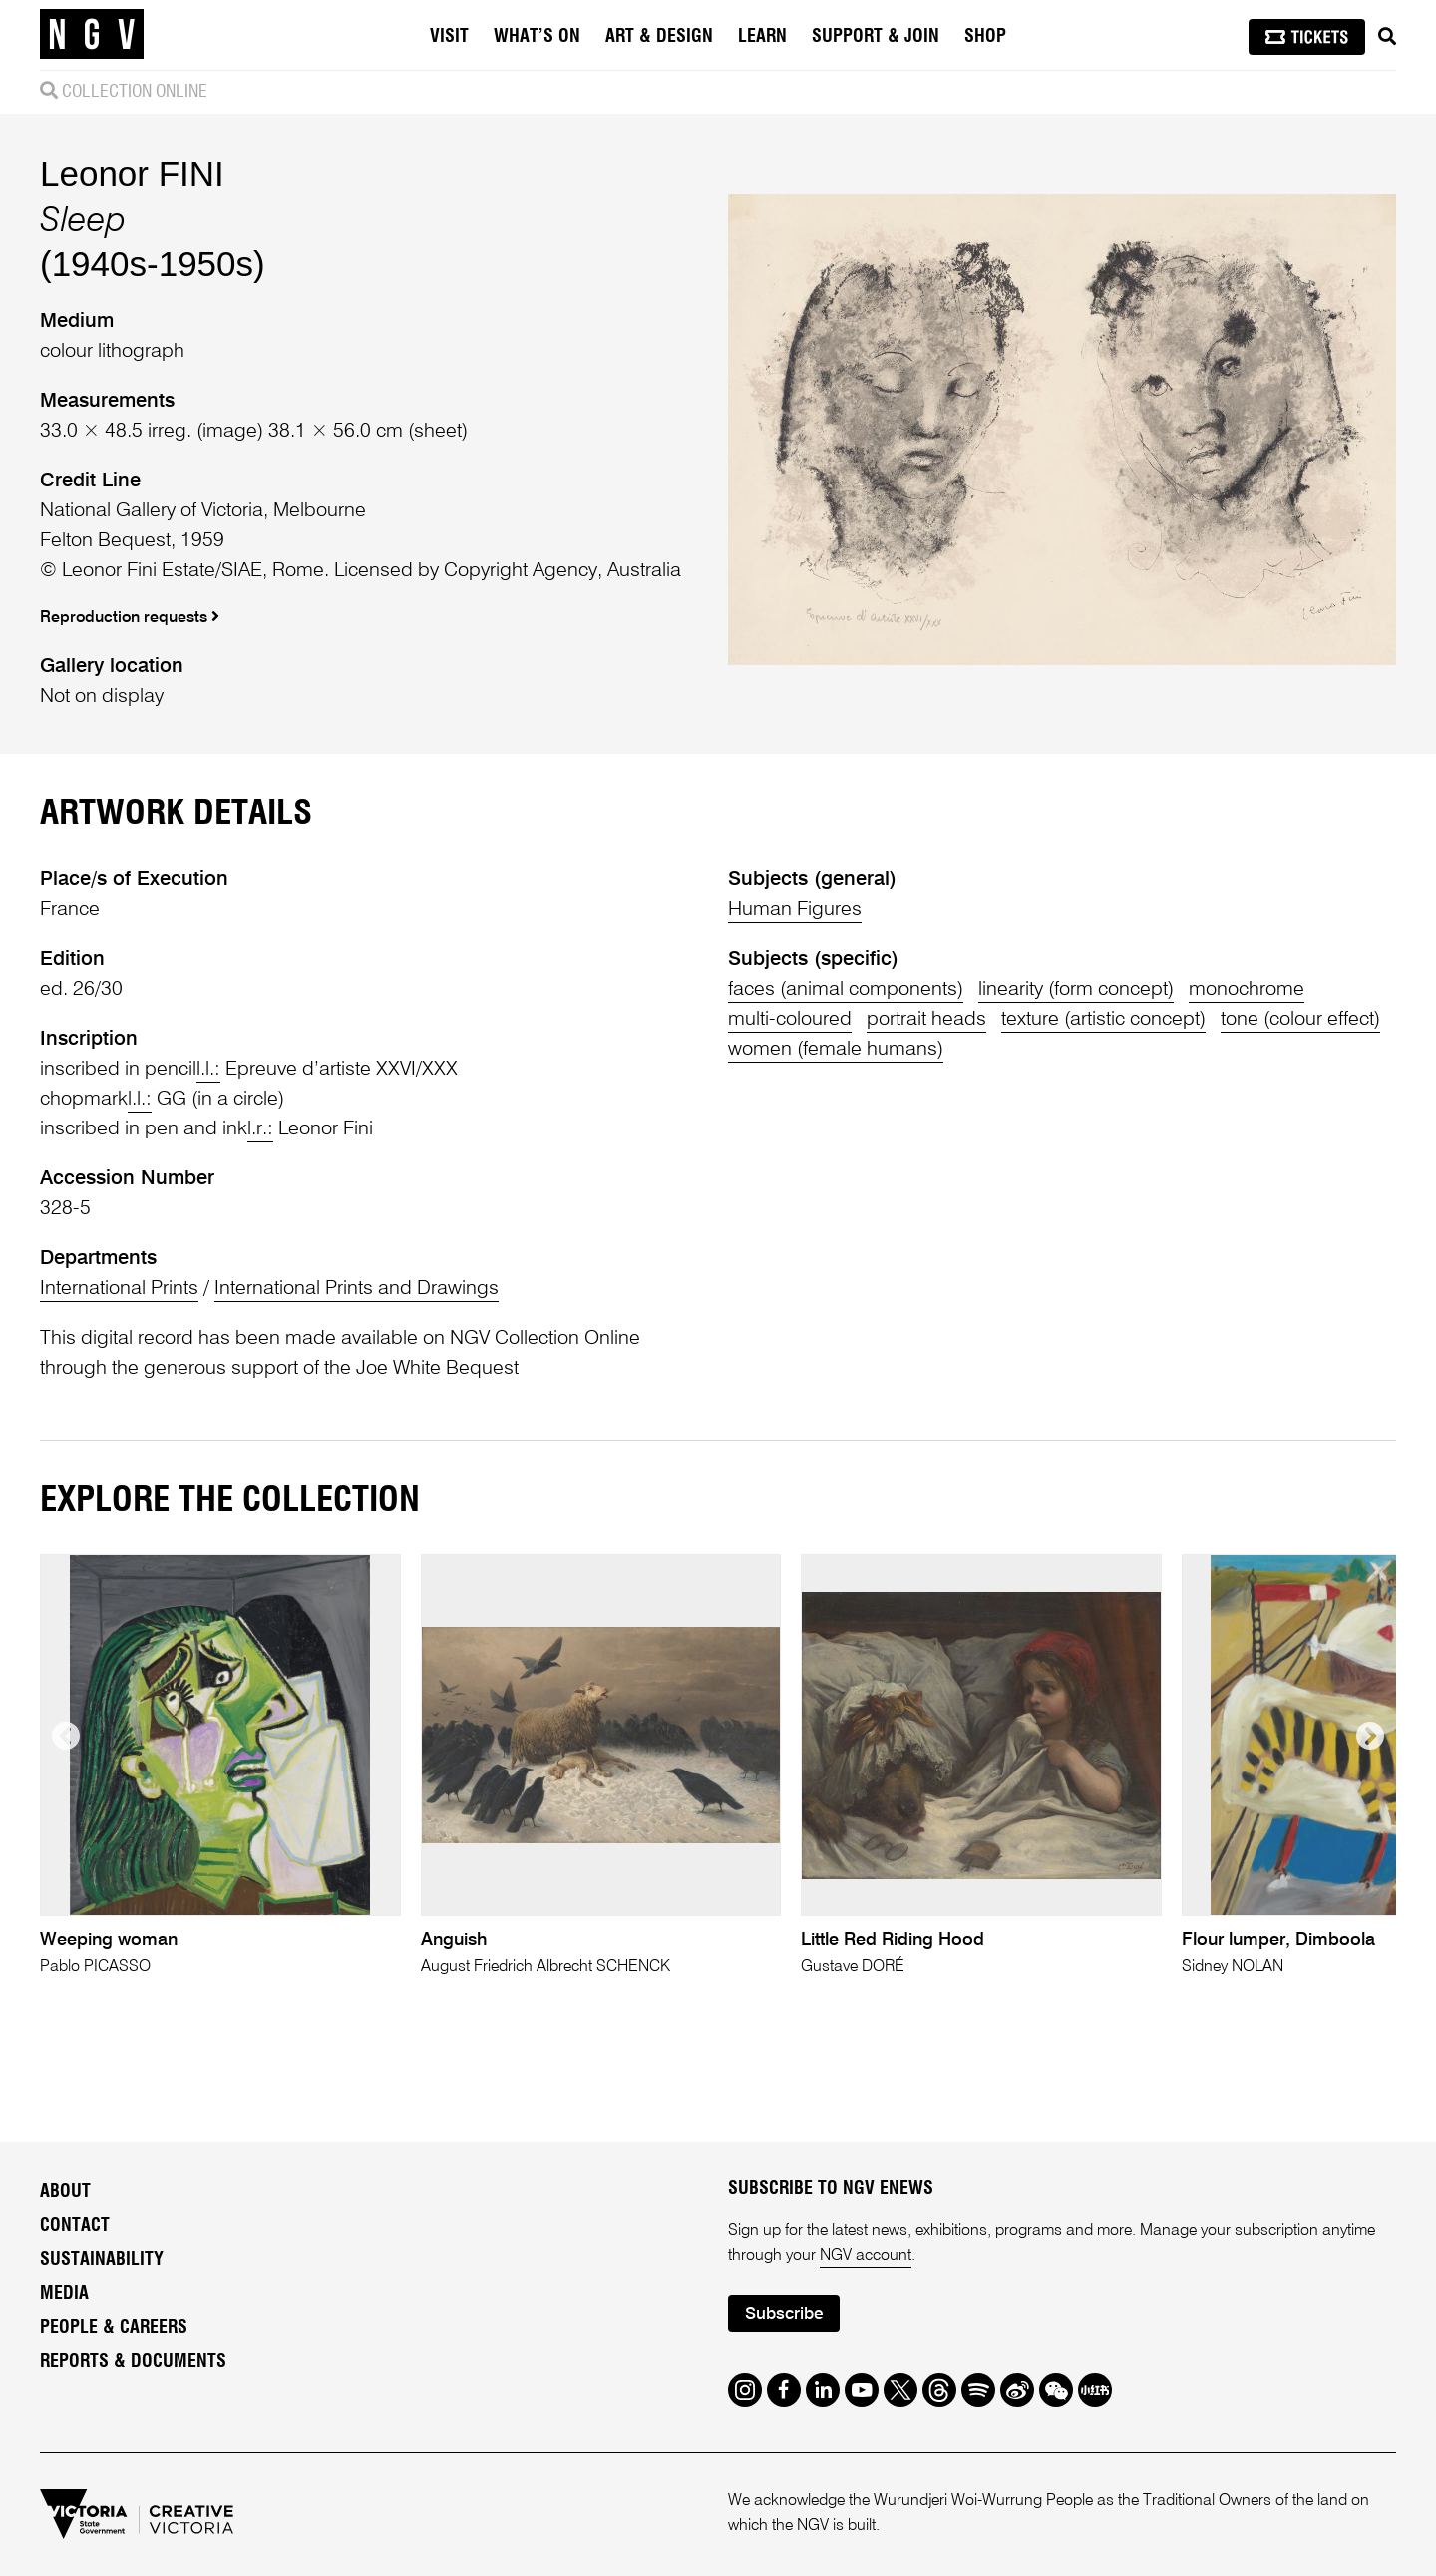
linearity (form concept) (1076, 990)
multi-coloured (790, 1020)
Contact (75, 2226)
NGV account (865, 2256)
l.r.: (260, 1129)
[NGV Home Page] (92, 35)
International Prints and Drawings (356, 1289)
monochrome (1246, 990)
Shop (985, 37)
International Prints (119, 1289)
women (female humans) (835, 1050)
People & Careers (113, 2328)
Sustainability (102, 2260)
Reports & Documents (133, 2362)
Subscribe (784, 2314)
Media (64, 2294)
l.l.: (208, 1070)
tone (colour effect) (1300, 1020)
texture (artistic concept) (1103, 1020)
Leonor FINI (132, 174)
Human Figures (795, 910)
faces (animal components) (845, 990)
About (65, 2192)
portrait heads (926, 1020)
